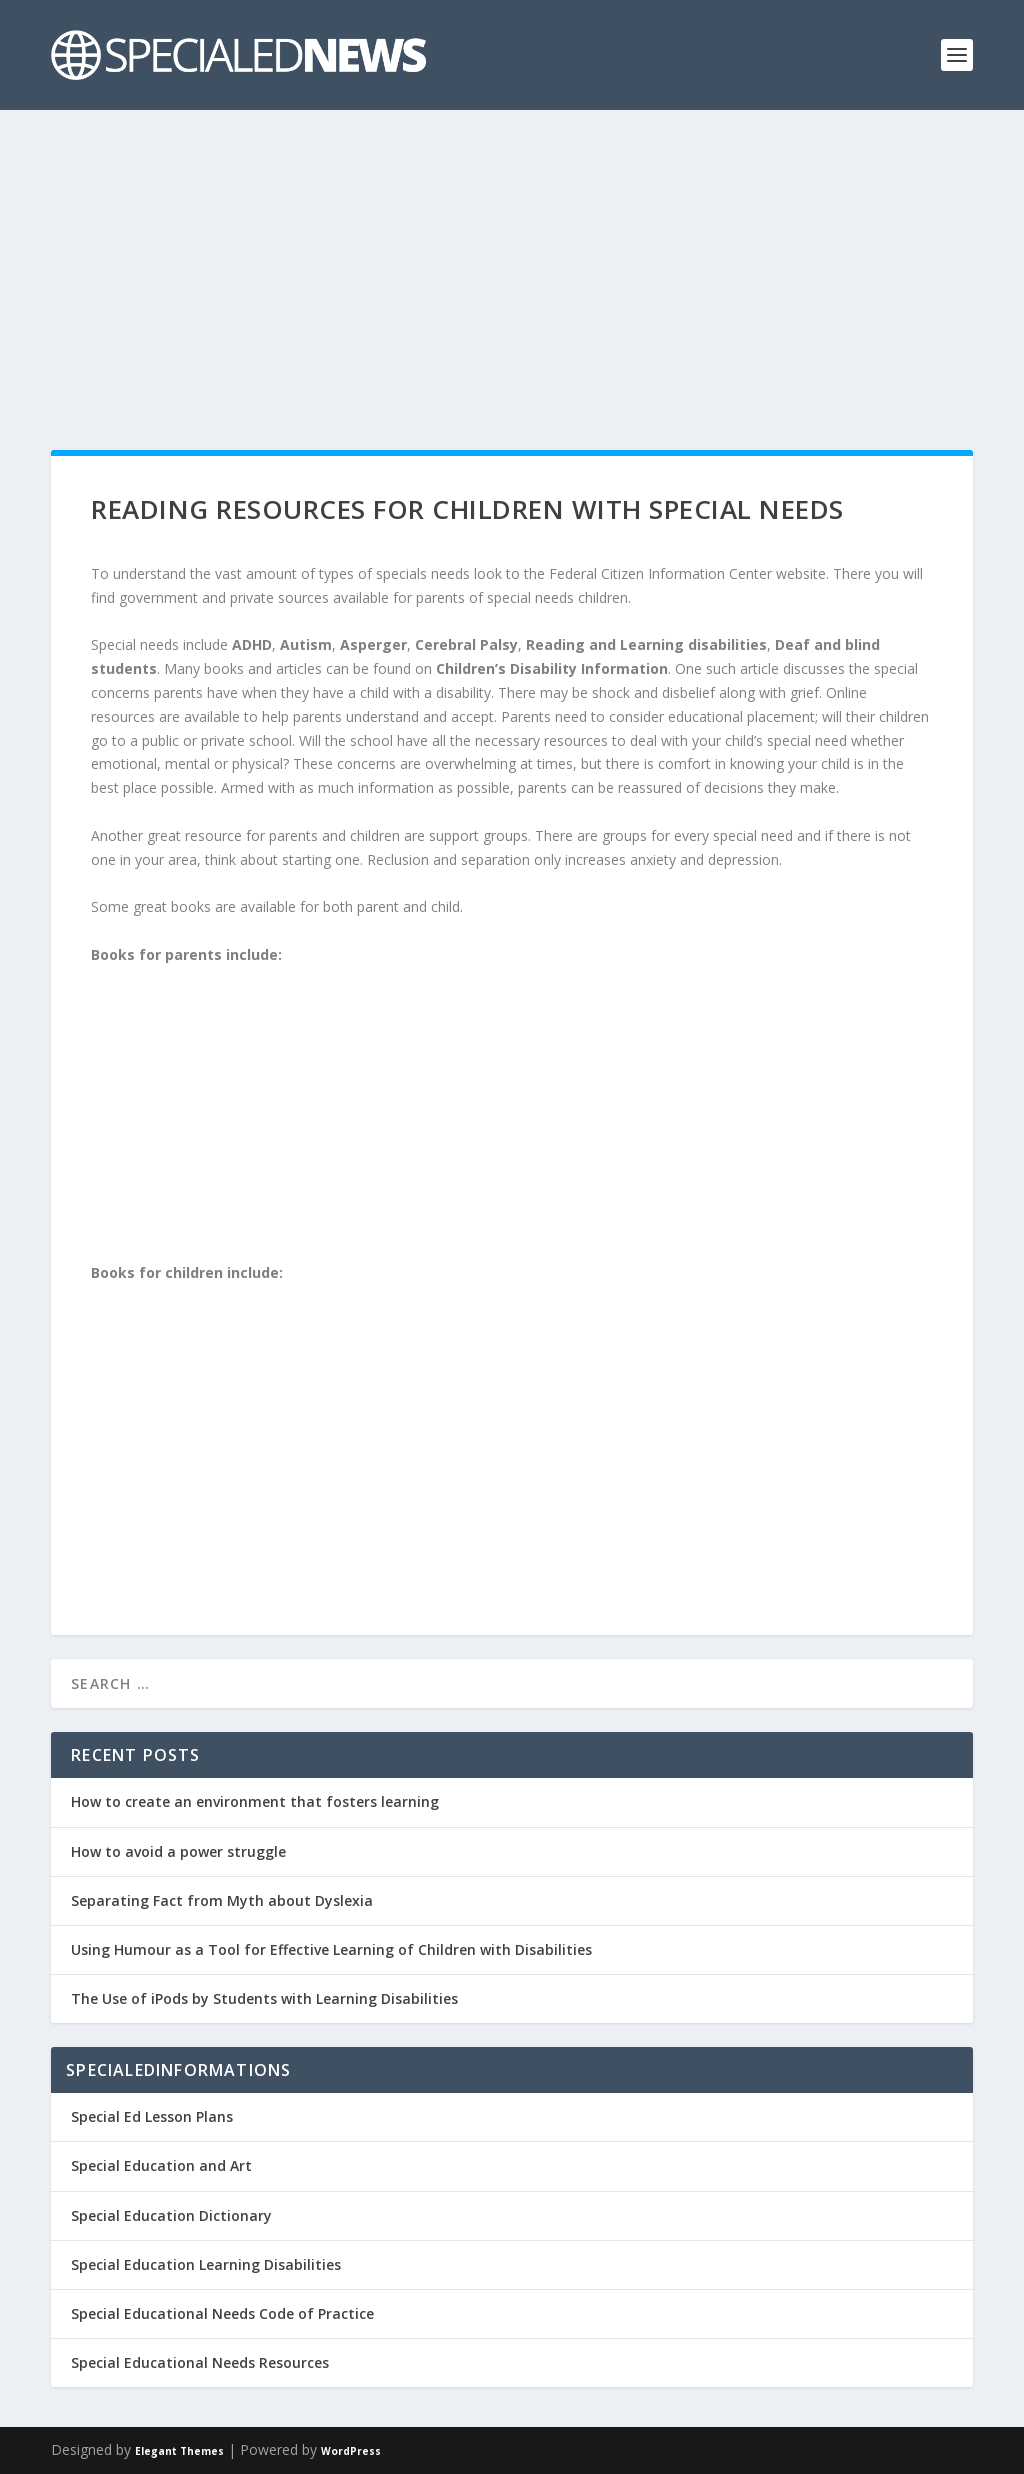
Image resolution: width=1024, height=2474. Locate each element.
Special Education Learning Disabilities (206, 2264)
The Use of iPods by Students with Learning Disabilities (264, 1998)
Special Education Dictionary (171, 2215)
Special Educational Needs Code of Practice (222, 2313)
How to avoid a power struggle (178, 1851)
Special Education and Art (161, 2165)
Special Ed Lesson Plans (152, 2116)
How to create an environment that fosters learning (255, 1801)
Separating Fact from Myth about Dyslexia (222, 1900)
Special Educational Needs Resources (200, 2362)
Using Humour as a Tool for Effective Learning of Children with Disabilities (331, 1949)
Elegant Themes (179, 2451)
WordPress (351, 2451)
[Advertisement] (512, 260)
